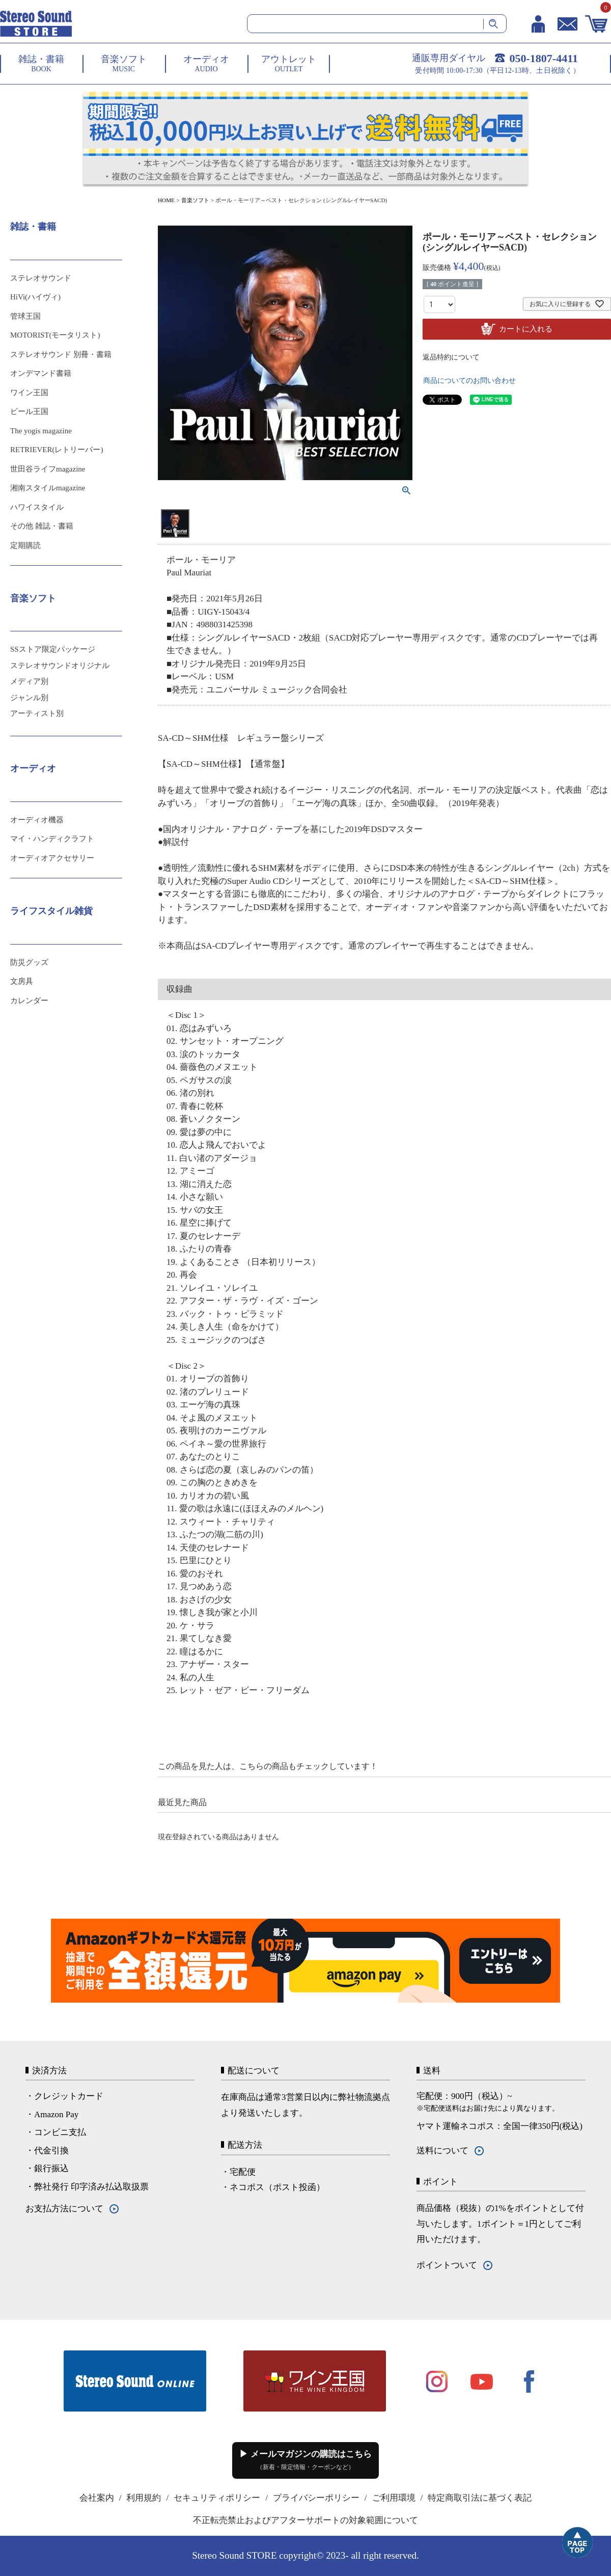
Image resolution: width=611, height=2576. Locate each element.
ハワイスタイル (37, 507)
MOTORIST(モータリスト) (55, 335)
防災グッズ (29, 962)
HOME (166, 200)
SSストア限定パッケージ (52, 649)
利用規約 (143, 2498)
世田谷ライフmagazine (47, 469)
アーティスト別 (37, 713)
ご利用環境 (393, 2498)
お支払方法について (64, 2208)
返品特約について (451, 357)
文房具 (21, 981)
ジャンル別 (29, 698)
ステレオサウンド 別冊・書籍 (61, 354)
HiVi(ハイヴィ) (35, 297)
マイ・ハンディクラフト (52, 839)
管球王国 (25, 316)
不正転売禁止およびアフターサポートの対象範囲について (305, 2520)
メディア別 (29, 681)
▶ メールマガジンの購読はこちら (305, 2460)
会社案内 (96, 2498)
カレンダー (29, 1000)
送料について (442, 2150)
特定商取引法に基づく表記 (480, 2498)
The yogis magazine (41, 431)
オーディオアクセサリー (52, 858)
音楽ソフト (195, 200)
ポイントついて (446, 2265)
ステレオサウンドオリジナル (59, 665)
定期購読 (25, 545)
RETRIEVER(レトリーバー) (56, 450)
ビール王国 (29, 411)
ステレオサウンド (40, 278)
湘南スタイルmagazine (47, 488)
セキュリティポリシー (217, 2498)
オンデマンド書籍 (40, 373)
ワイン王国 (29, 393)
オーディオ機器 (37, 820)
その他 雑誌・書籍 (41, 526)
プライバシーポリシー (316, 2498)
